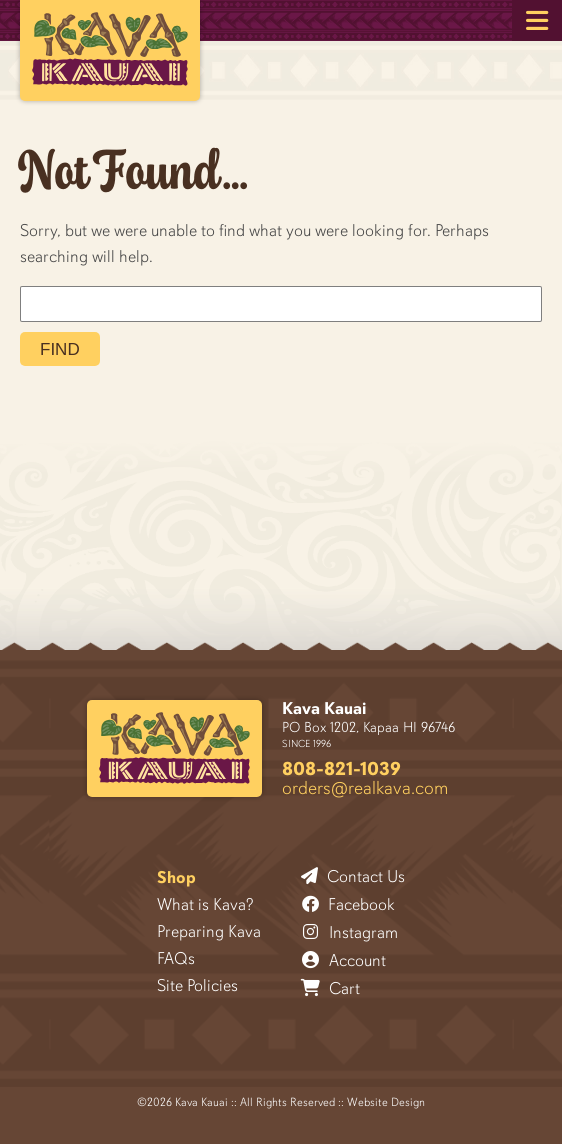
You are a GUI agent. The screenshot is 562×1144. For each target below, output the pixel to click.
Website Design (386, 1102)
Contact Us (353, 876)
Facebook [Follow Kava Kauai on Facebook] (348, 904)
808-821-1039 (341, 768)
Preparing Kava (209, 931)
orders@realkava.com (365, 787)
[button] (537, 20)
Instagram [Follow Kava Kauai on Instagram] (350, 932)
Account (344, 960)
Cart (330, 988)
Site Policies (197, 985)
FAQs (176, 958)
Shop (176, 877)
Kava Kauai (324, 708)
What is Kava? (205, 904)
